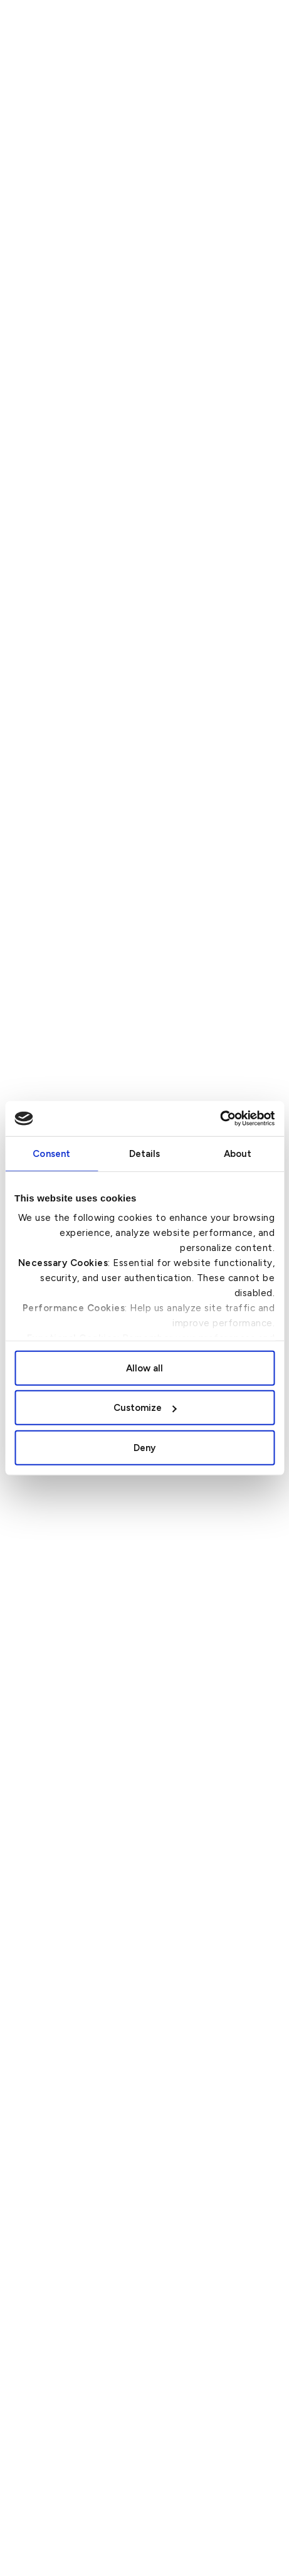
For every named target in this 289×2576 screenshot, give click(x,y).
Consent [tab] (51, 1153)
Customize (145, 1407)
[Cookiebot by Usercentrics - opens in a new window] (220, 1119)
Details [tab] (144, 1153)
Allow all (144, 1367)
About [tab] (238, 1153)
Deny (144, 1447)
